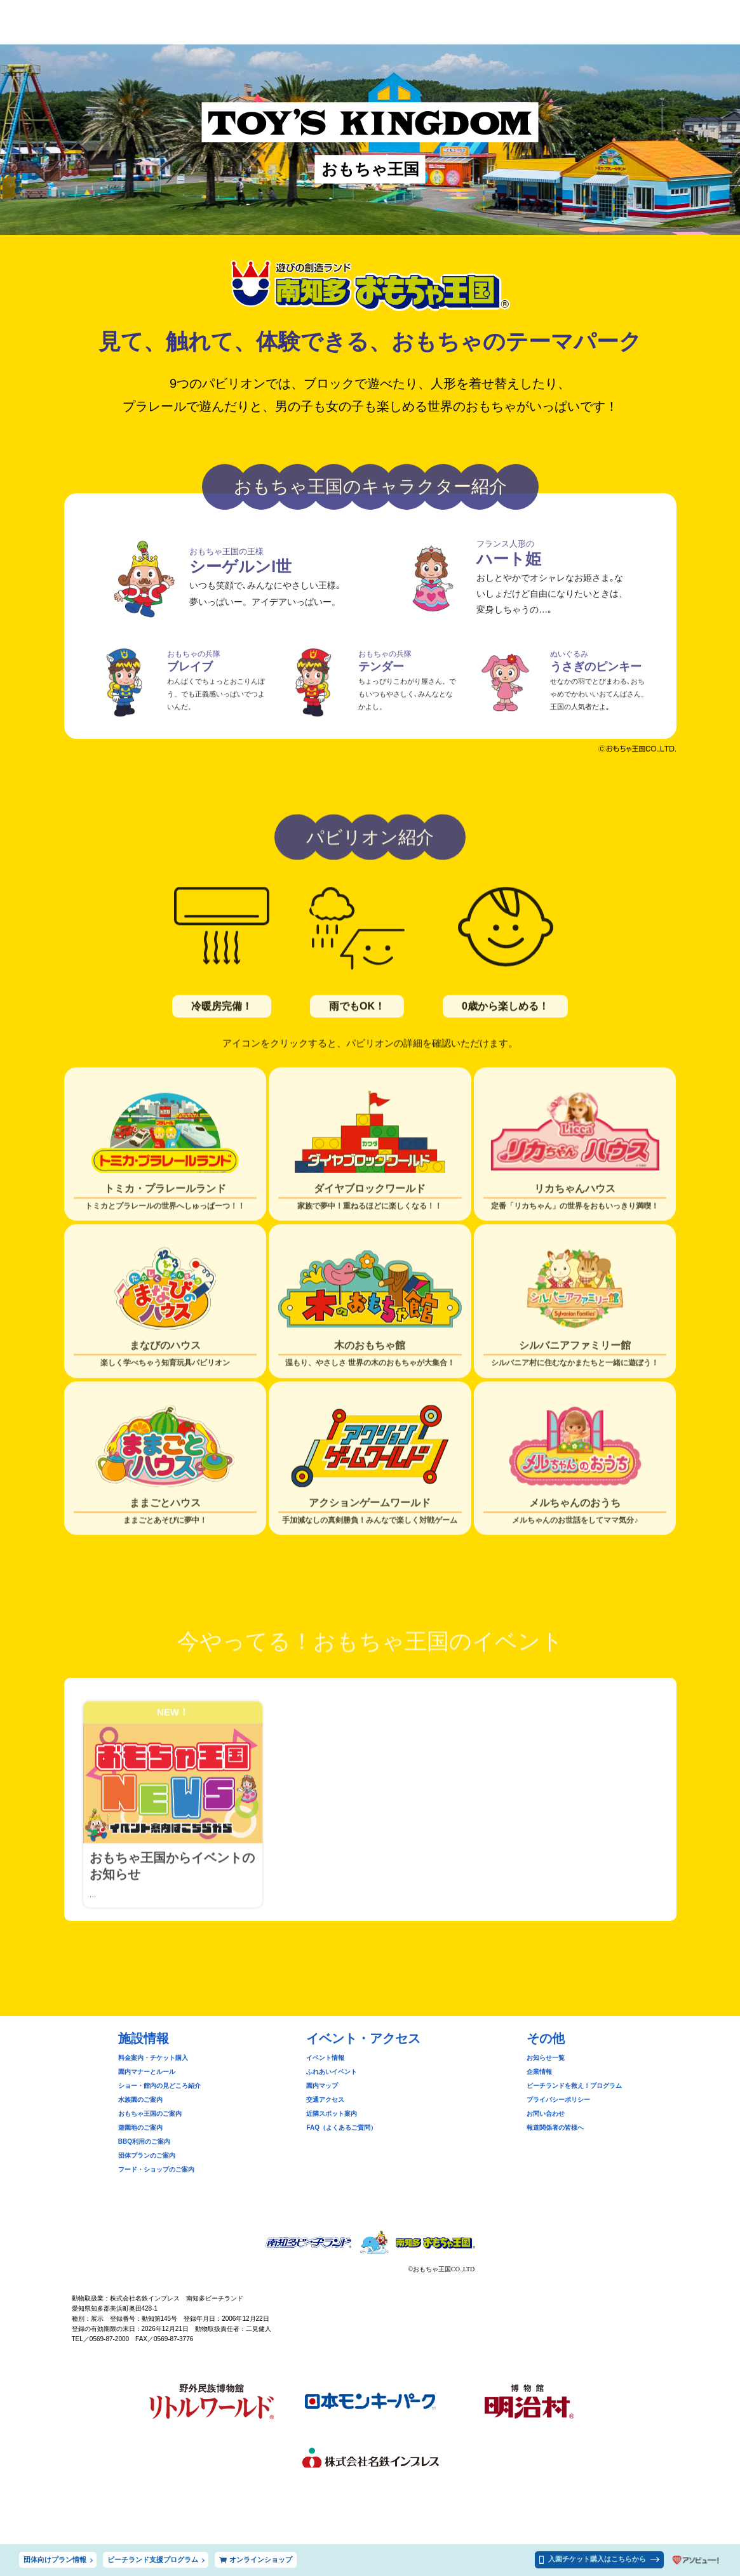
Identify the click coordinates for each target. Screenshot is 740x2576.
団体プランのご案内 (146, 2155)
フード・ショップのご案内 (156, 2169)
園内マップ (322, 2085)
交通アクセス (325, 2099)
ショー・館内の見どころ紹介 (159, 2085)
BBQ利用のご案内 (144, 2141)
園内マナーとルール (146, 2071)
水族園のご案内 (140, 2099)
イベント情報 (325, 2057)
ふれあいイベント (331, 2071)
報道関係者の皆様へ (555, 2127)
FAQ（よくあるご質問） (341, 2127)
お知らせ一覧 (546, 2057)
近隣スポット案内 (331, 2113)
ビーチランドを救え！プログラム (574, 2085)
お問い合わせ (546, 2113)
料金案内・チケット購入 (153, 2057)
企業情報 (539, 2071)
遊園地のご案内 (140, 2127)
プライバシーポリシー (558, 2099)
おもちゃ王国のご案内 (150, 2113)
